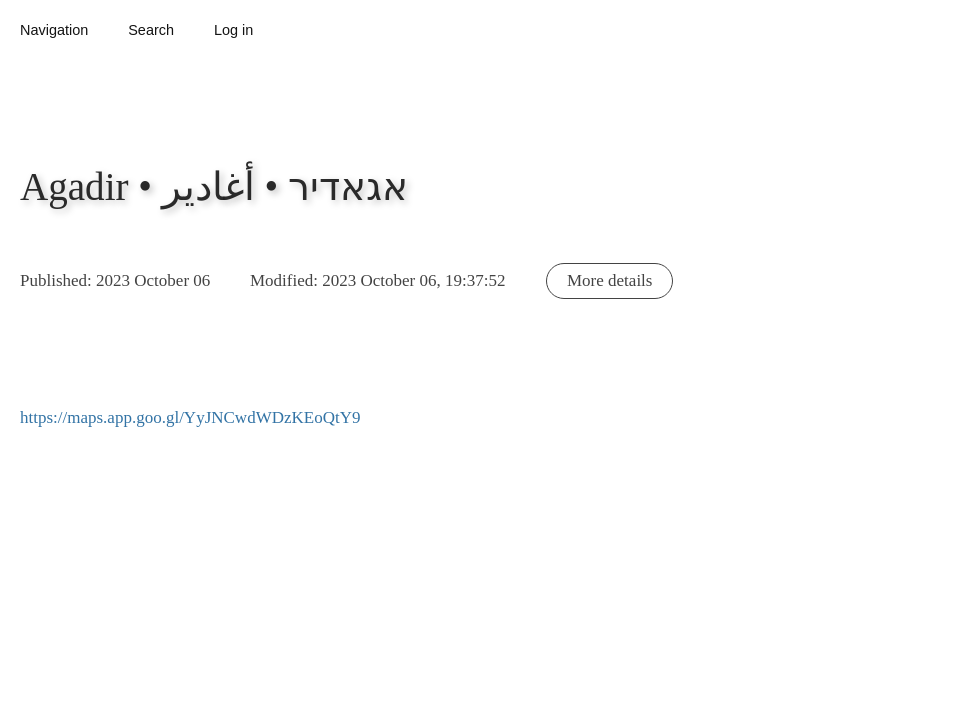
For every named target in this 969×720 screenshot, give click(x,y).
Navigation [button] (54, 30)
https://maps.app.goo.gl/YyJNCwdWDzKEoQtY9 (190, 417)
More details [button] (609, 280)
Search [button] (151, 30)
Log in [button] (233, 30)
